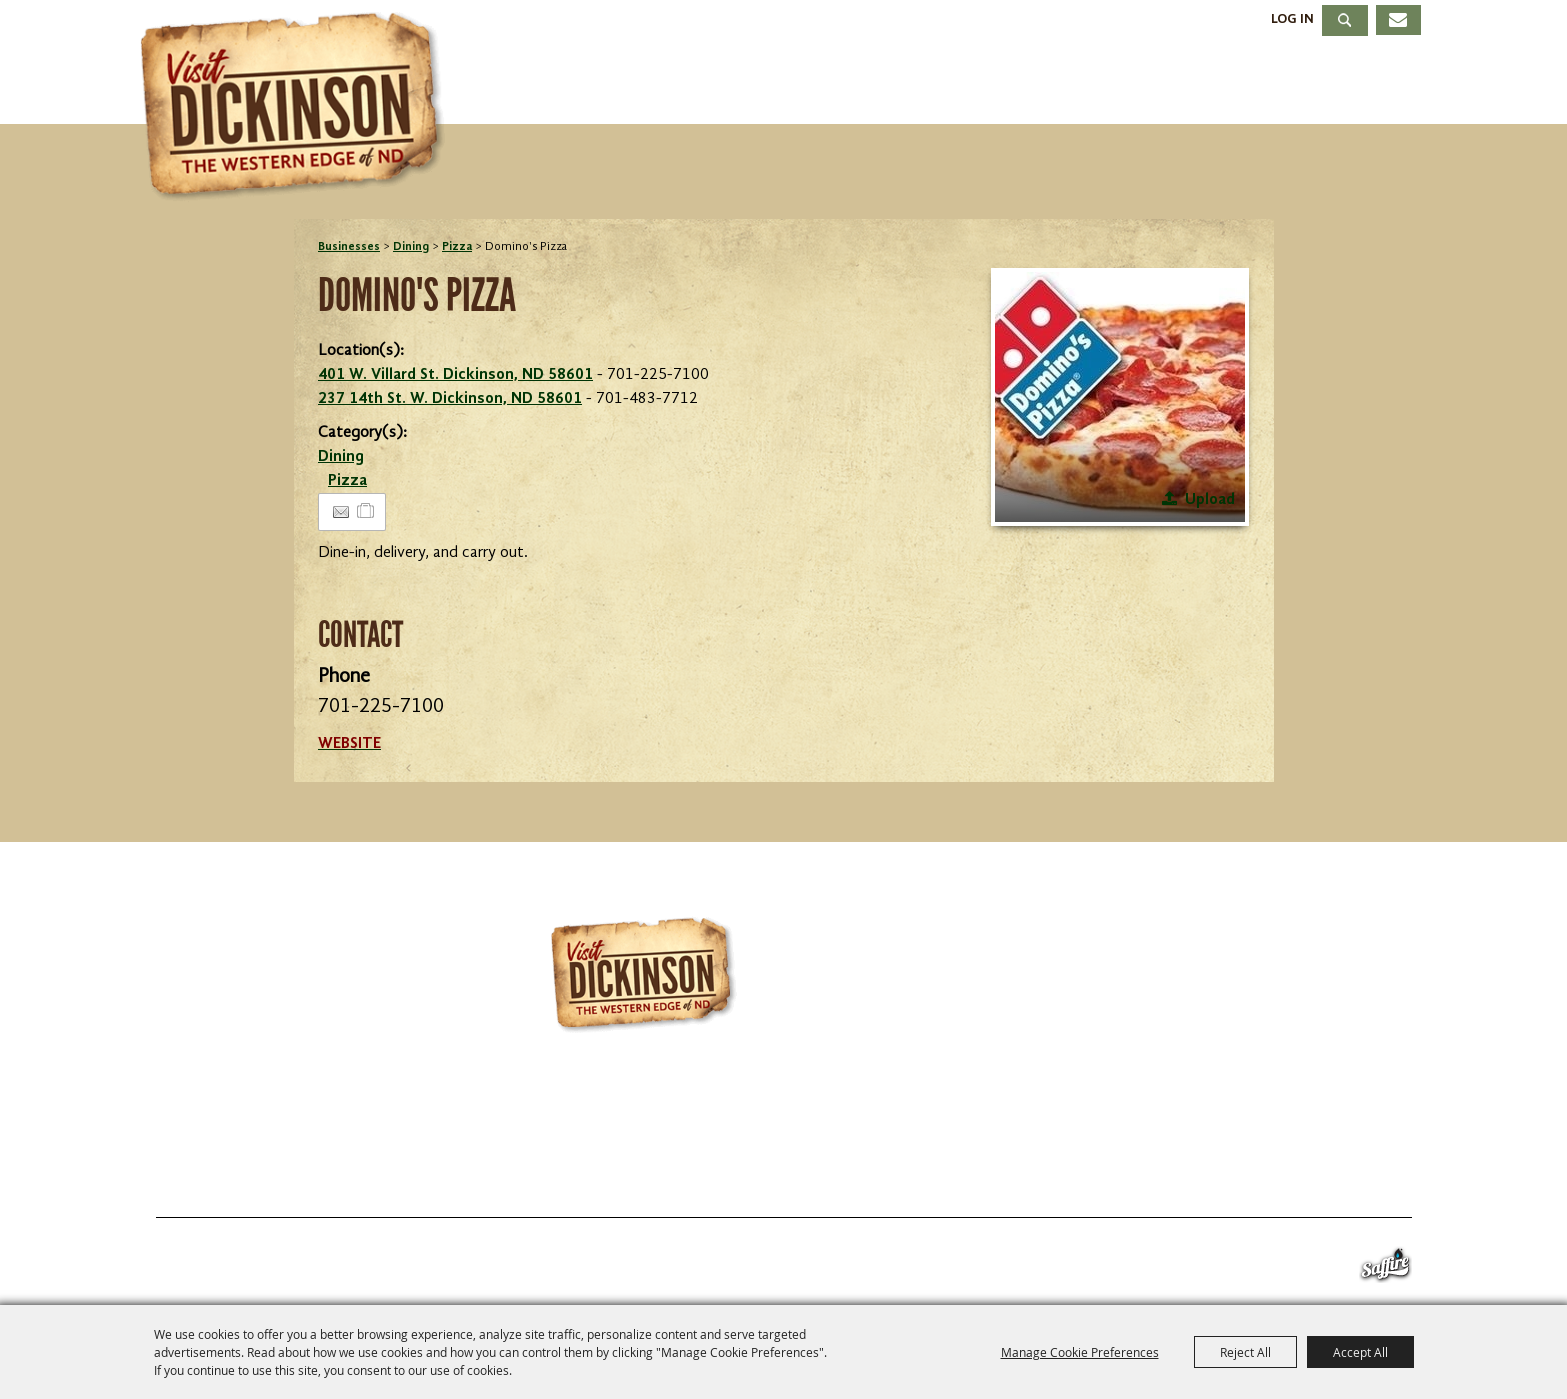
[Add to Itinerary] (366, 512)
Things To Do (667, 83)
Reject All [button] (1245, 1352)
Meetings (1221, 83)
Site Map (1100, 1169)
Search (1345, 20)
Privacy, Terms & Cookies (1293, 1169)
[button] (1120, 397)
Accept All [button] (1360, 1352)
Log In (1292, 19)
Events (838, 83)
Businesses (349, 247)
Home (188, 1169)
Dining (1074, 83)
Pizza (457, 247)
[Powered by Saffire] (1385, 1269)
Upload (1210, 500)
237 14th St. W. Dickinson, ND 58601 (450, 399)
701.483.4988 (850, 1111)
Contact (979, 1169)
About (1367, 83)
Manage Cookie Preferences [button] (1080, 1352)
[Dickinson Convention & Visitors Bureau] (298, 107)
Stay (957, 83)
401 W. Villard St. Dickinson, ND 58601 (455, 375)
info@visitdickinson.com (1080, 1111)
